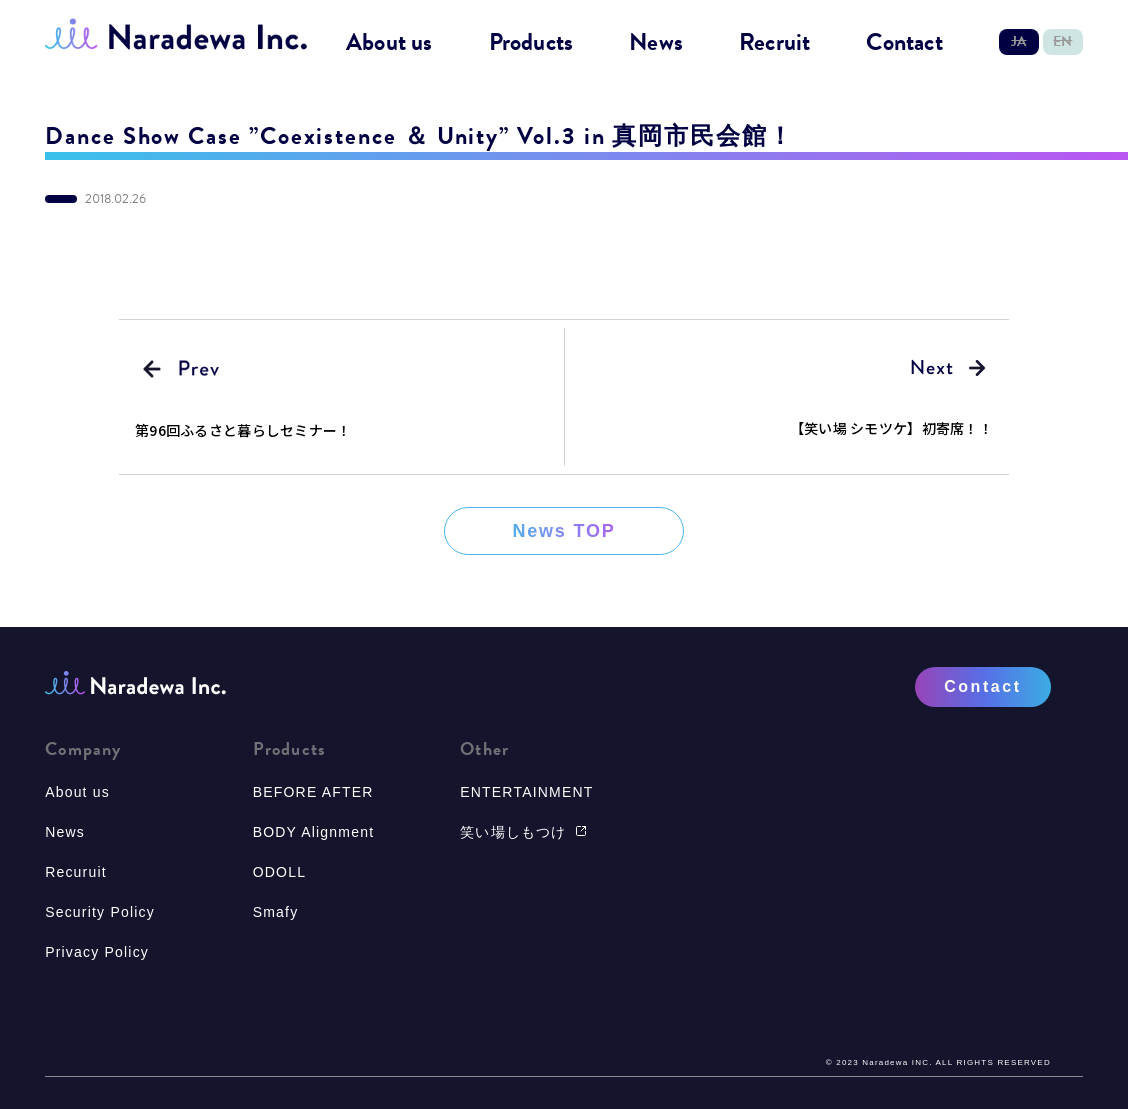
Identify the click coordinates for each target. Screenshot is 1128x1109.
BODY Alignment (314, 832)
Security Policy (100, 912)
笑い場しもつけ (523, 832)
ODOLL (279, 872)
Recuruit (76, 872)
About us (389, 43)
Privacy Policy (97, 952)
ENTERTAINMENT (526, 792)
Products (531, 43)
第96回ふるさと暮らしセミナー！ (243, 430)
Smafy (276, 912)
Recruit (774, 43)
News (656, 43)
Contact (904, 43)
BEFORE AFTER (313, 792)
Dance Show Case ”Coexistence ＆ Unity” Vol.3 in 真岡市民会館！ (419, 136)
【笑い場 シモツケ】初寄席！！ (891, 428)
